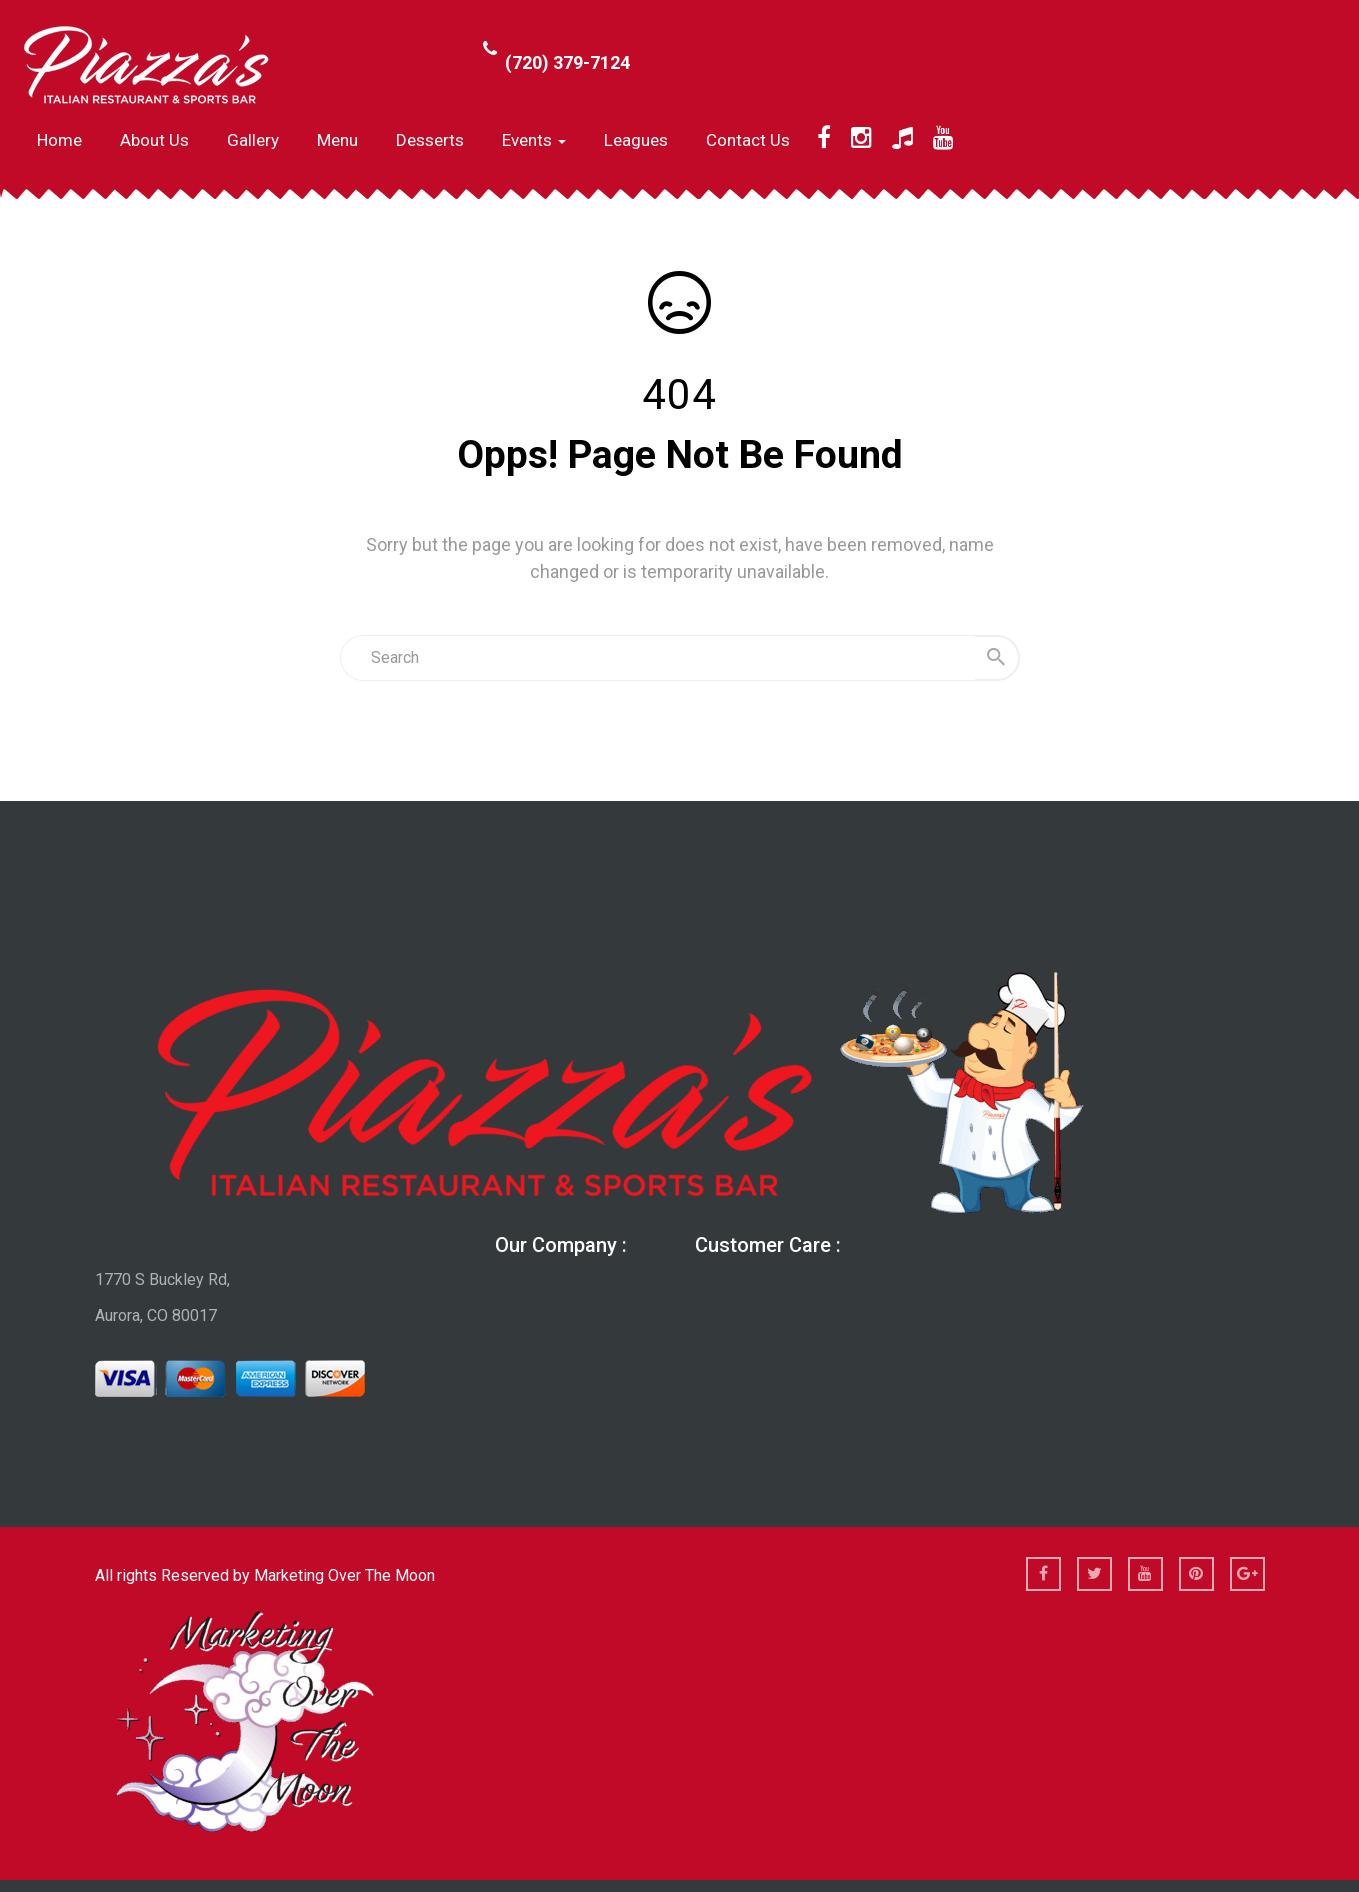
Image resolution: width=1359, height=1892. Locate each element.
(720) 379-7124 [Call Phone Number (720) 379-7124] (567, 62)
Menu (337, 140)
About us (154, 140)
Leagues (636, 140)
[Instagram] (861, 138)
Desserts (430, 140)
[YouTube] (943, 138)
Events (534, 140)
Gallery (253, 140)
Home (59, 140)
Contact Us (748, 140)
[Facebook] (824, 138)
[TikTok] (902, 138)
